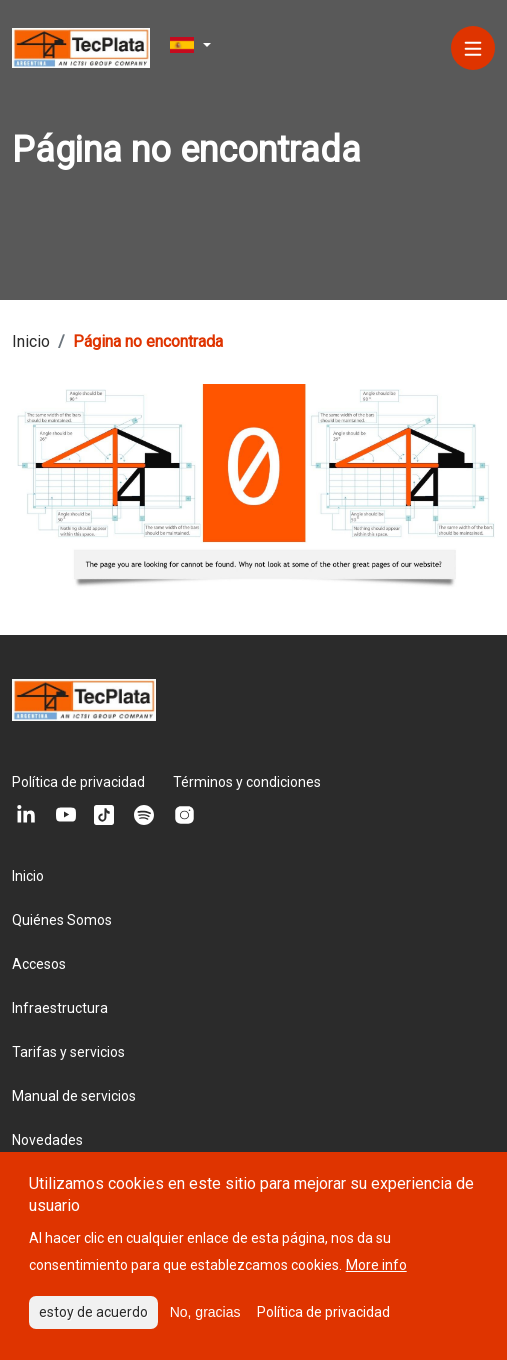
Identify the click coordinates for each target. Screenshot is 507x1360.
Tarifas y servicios (68, 1052)
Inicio (28, 876)
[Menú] (473, 48)
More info (376, 1278)
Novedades (47, 1140)
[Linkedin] (24, 815)
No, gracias (205, 1325)
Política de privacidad (78, 782)
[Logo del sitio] (81, 46)
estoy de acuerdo (93, 1325)
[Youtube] (64, 815)
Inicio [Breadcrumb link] (31, 341)
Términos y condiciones (247, 782)
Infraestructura (60, 1008)
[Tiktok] (104, 815)
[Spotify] (144, 815)
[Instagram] (184, 815)
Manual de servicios (74, 1096)
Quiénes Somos (62, 920)
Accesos (39, 964)
